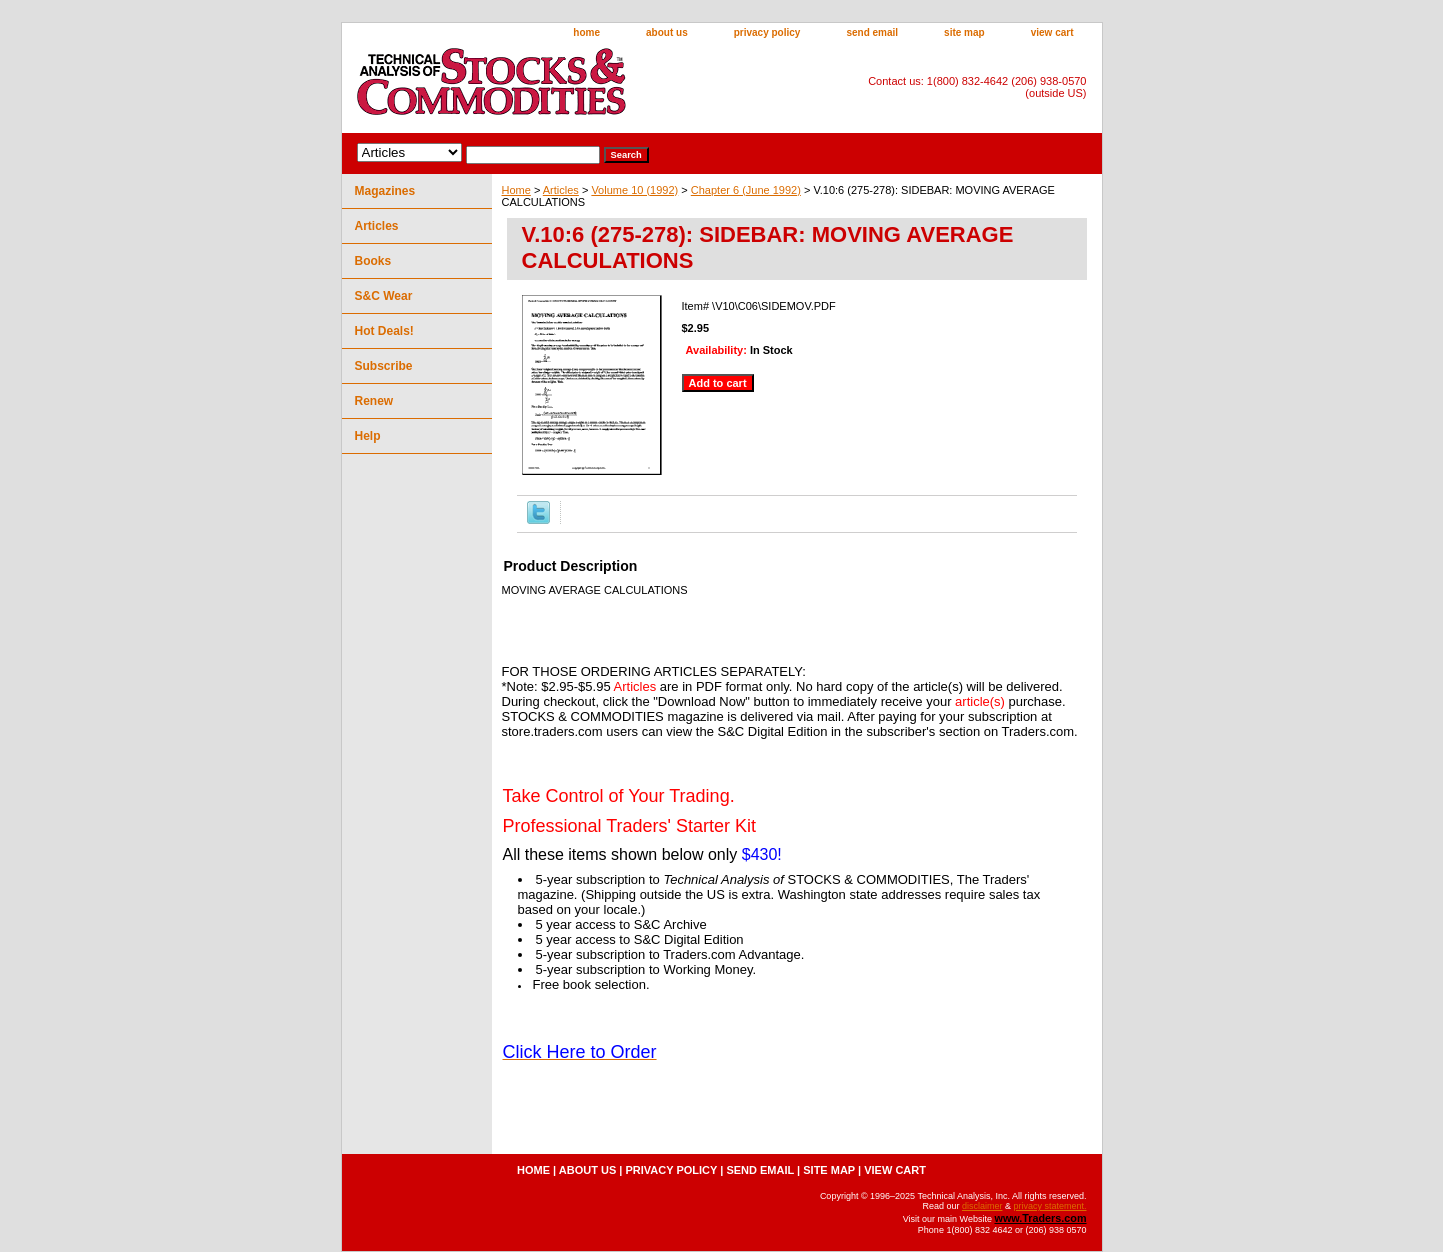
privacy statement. (1049, 1206)
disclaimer (982, 1206)
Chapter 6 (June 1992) (746, 190)
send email (872, 32)
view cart (1052, 32)
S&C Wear (384, 296)
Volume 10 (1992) (634, 190)
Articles (561, 190)
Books (373, 261)
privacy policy (767, 32)
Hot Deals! (384, 331)
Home (516, 190)
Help (368, 436)
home (586, 32)
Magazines (385, 191)
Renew (374, 401)
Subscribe (384, 366)
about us (667, 32)
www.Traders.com (1040, 1218)
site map (964, 32)
